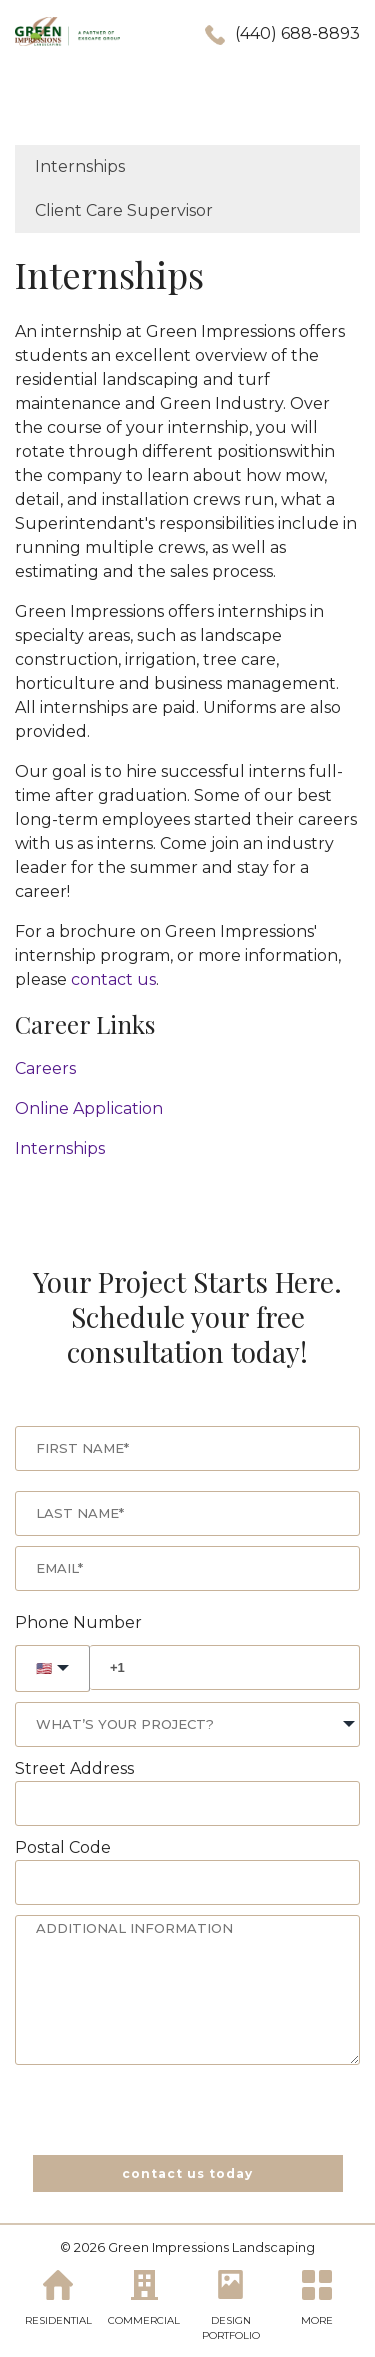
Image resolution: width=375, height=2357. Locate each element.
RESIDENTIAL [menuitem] (58, 2319)
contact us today (187, 2173)
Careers (45, 1068)
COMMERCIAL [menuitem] (144, 2319)
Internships (60, 1148)
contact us (113, 979)
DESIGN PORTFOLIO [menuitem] (231, 2327)
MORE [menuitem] (317, 2319)
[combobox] (187, 1724)
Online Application (89, 1108)
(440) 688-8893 (297, 33)
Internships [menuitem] (80, 166)
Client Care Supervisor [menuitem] (124, 210)
